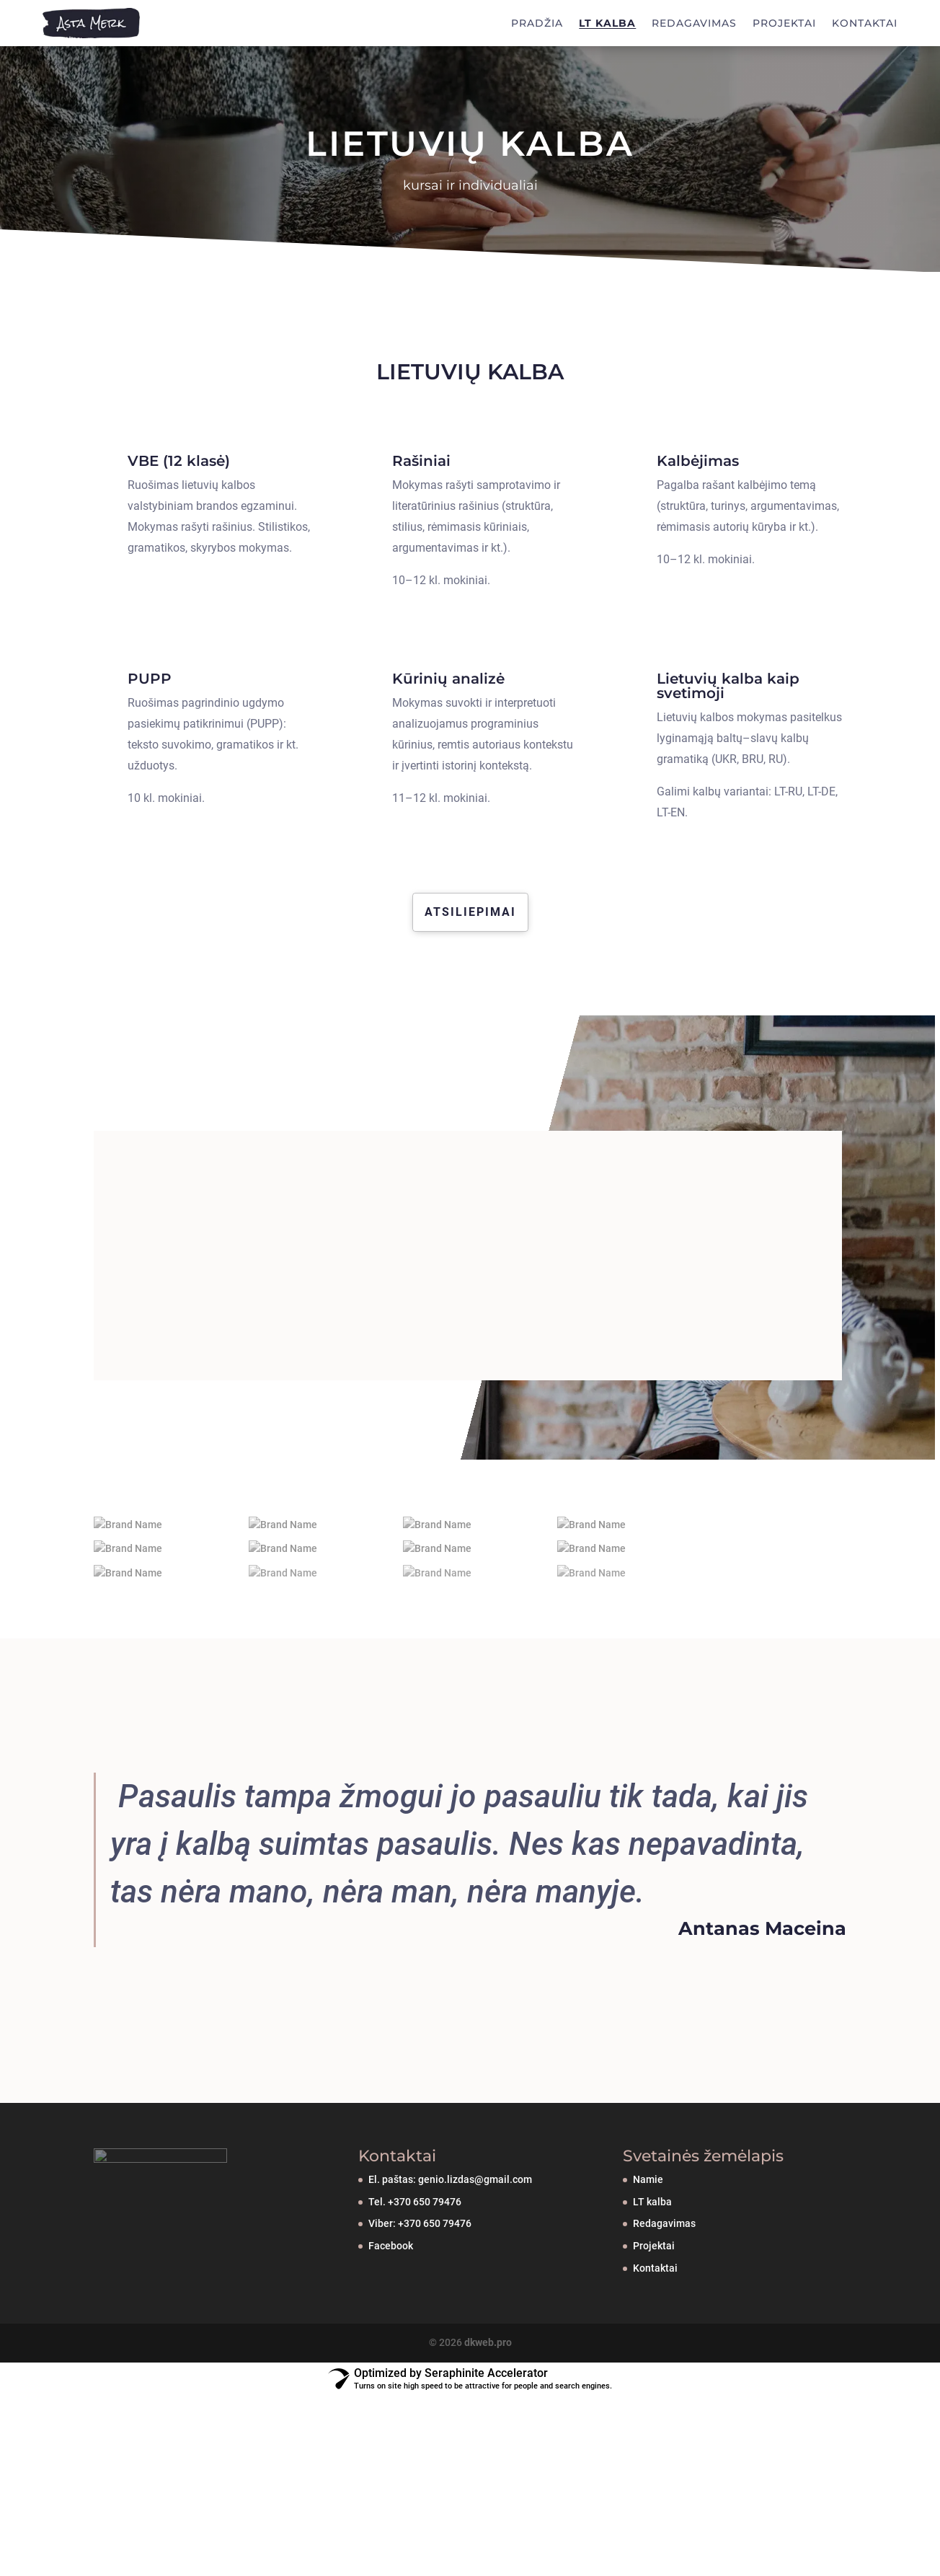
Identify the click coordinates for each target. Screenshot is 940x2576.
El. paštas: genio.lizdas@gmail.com (450, 2257)
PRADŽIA (537, 23)
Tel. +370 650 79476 (414, 2279)
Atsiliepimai (470, 912)
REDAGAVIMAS (694, 23)
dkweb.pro (488, 2420)
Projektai (654, 2323)
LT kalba (652, 2279)
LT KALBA (607, 23)
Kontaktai (655, 2346)
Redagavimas (664, 2301)
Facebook (390, 2323)
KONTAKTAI (864, 23)
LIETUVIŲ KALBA (470, 143)
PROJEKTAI (784, 23)
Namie (648, 2257)
